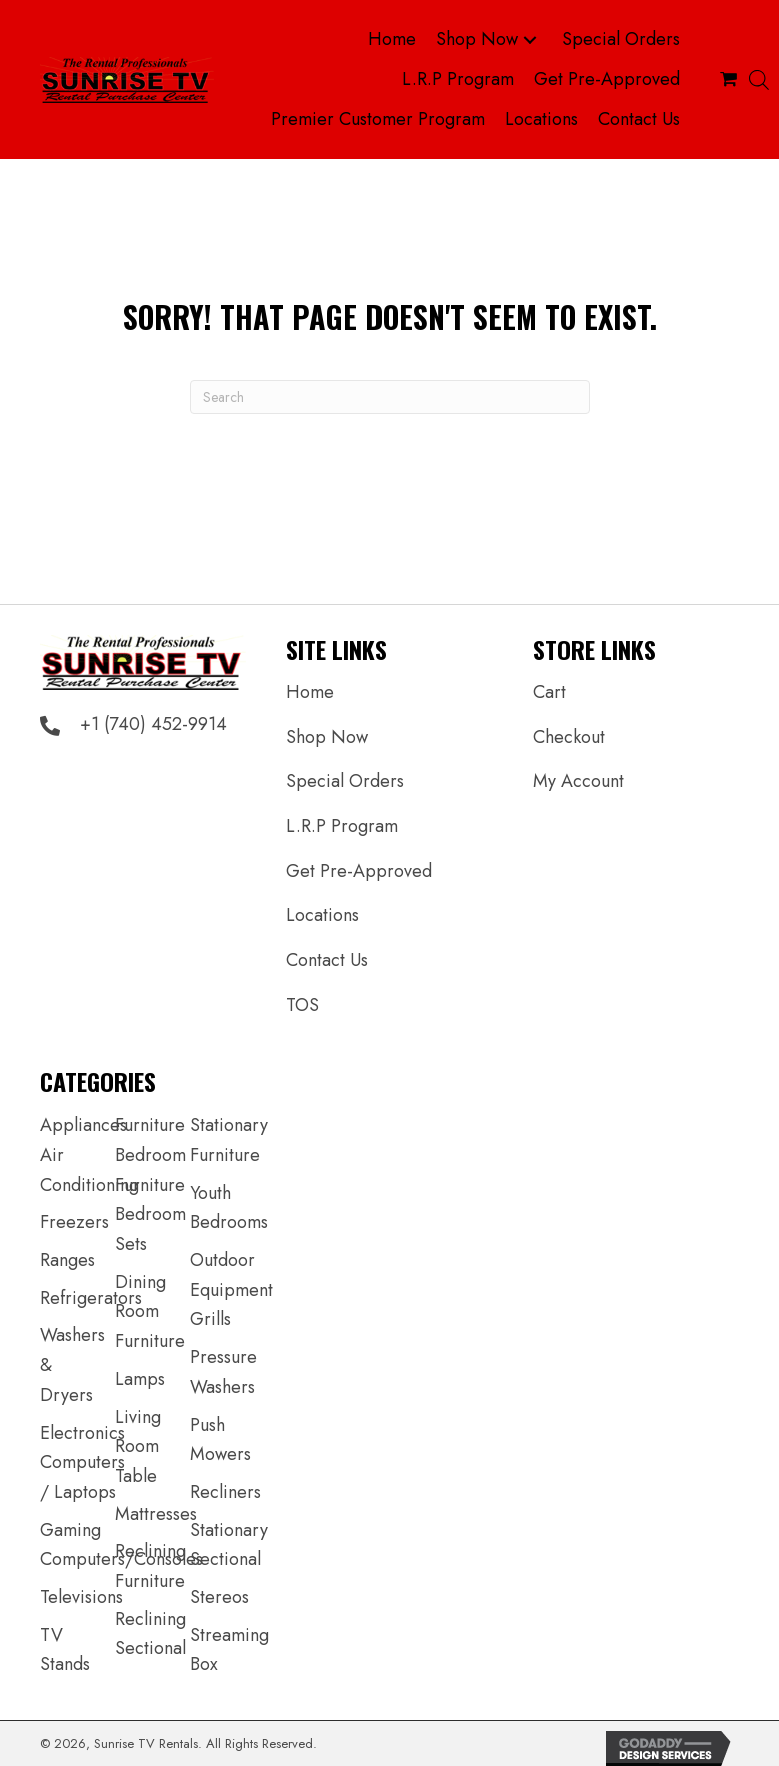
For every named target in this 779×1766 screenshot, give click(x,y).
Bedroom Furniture (150, 1170)
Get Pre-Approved (359, 871)
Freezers (74, 1222)
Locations (322, 915)
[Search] (390, 397)
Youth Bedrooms (229, 1208)
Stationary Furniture (229, 1140)
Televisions (81, 1597)
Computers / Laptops (82, 1477)
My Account (578, 781)
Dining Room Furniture (150, 1311)
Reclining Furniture (150, 1566)
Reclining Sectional (150, 1634)
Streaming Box (229, 1650)
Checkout (569, 737)
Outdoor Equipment (231, 1275)
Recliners (225, 1492)
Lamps (140, 1379)
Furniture (150, 1125)
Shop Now (327, 737)
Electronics (82, 1433)
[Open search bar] (759, 79)
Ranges (67, 1260)
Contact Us (327, 960)
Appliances (83, 1125)
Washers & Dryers (72, 1364)
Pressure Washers (223, 1372)
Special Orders (345, 781)
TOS (302, 1005)
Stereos (219, 1597)
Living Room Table (138, 1446)
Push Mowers (220, 1440)
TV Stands (65, 1650)
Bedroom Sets (150, 1229)
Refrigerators (91, 1298)
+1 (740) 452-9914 (153, 724)
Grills (210, 1319)
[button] (530, 40)
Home (310, 692)
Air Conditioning (89, 1170)
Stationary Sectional (229, 1545)
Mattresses (156, 1514)
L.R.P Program (342, 826)
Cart (549, 692)
